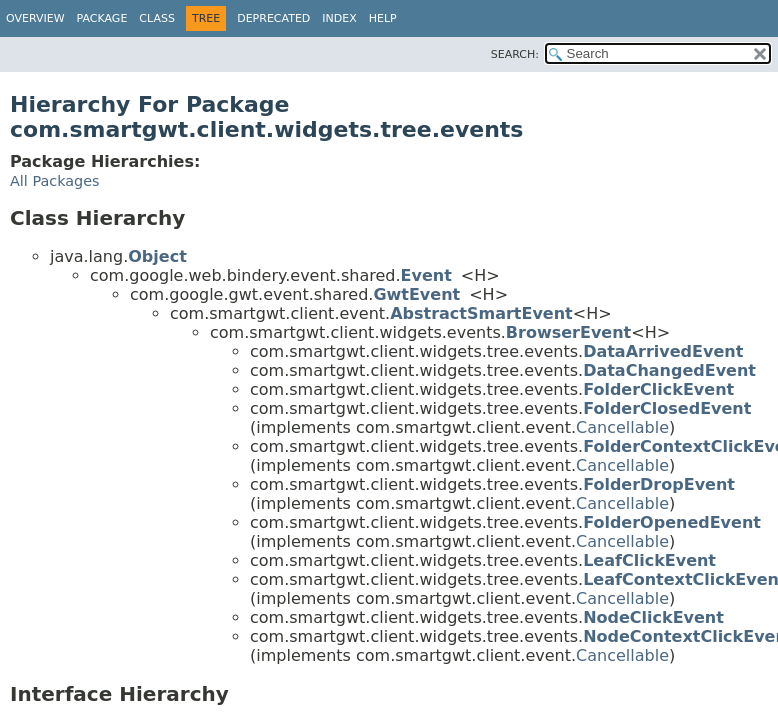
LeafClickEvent (649, 560)
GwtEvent (416, 294)
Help (383, 18)
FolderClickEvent (658, 389)
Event (426, 275)
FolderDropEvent (659, 484)
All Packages (55, 181)
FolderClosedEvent (667, 408)
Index (339, 18)
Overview (35, 18)
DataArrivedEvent (663, 351)
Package (102, 18)
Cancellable (622, 427)
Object (157, 256)
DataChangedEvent (669, 370)
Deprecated (273, 18)
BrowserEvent (568, 332)
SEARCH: (515, 54)
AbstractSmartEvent (481, 313)
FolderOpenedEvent (672, 522)
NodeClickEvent (653, 617)
